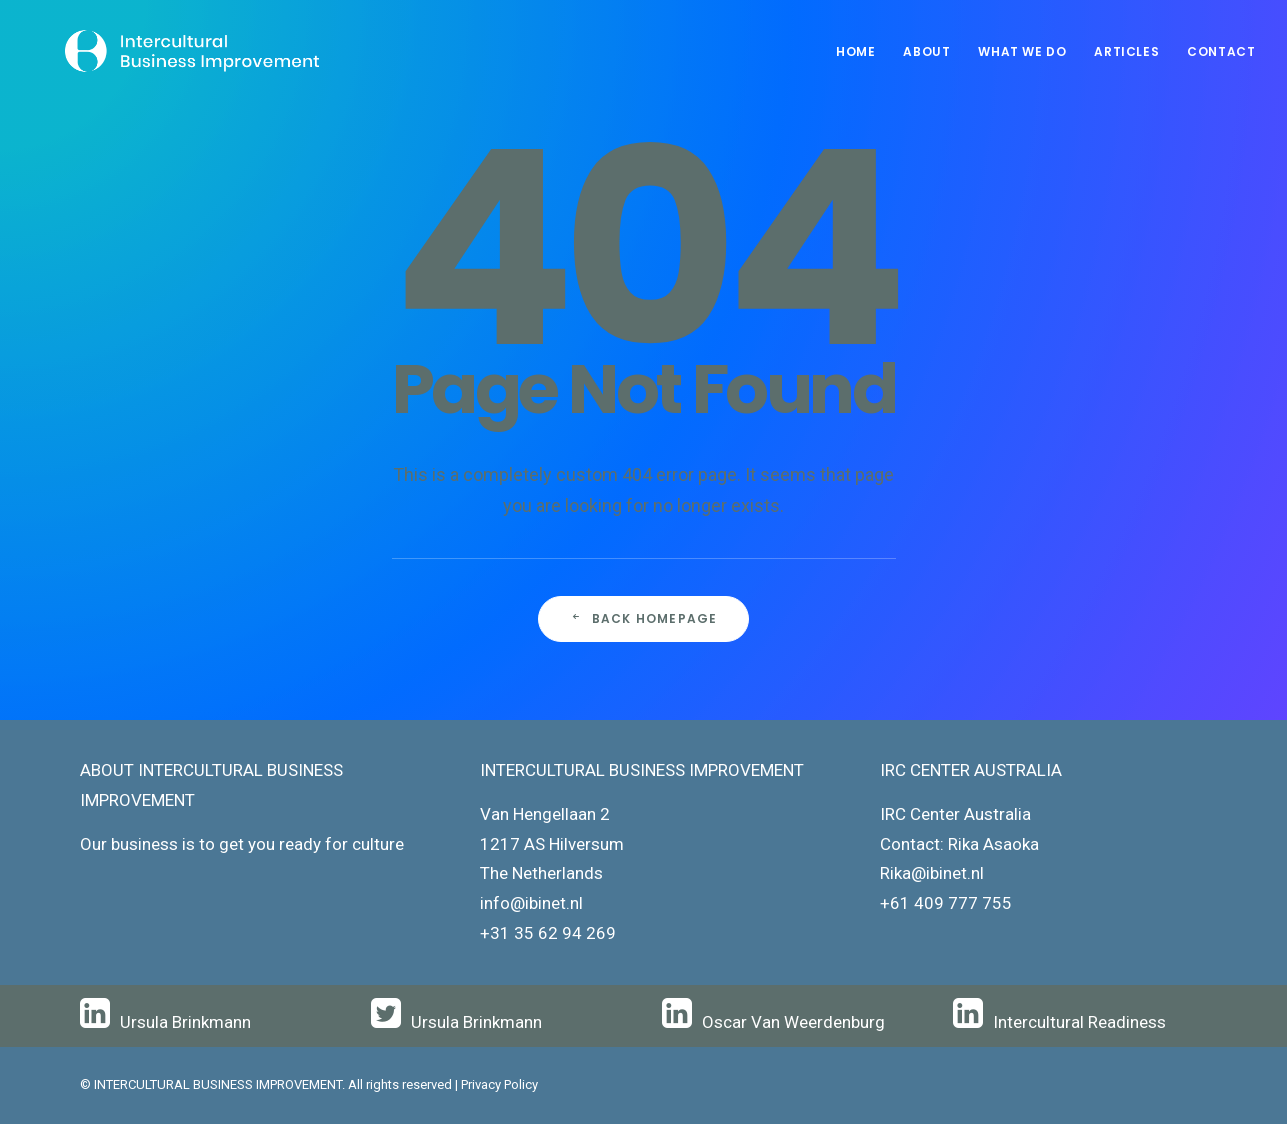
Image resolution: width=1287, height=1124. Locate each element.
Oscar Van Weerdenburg (793, 1022)
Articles (1126, 51)
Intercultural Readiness (1079, 1022)
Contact (1221, 51)
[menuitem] (862, 52)
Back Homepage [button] (644, 618)
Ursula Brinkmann (185, 1022)
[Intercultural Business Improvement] (162, 52)
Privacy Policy (499, 1084)
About (926, 51)
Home (855, 51)
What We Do (1022, 51)
